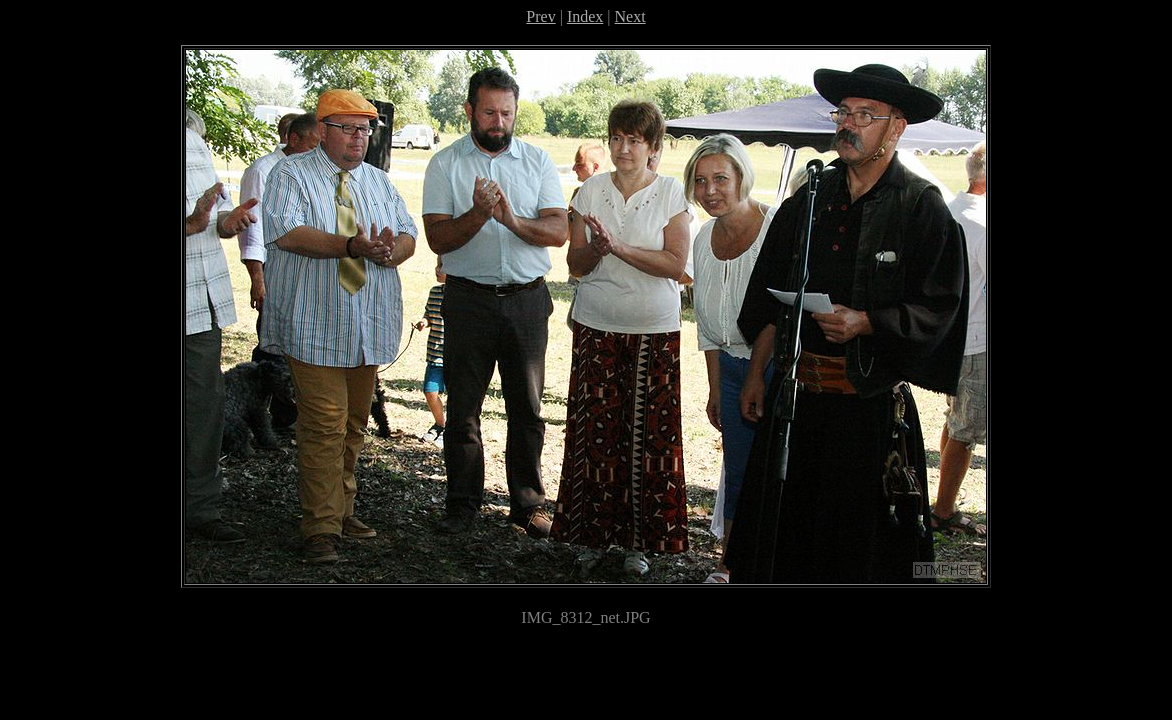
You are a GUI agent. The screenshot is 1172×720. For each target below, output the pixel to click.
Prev (540, 16)
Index (585, 16)
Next (630, 16)
